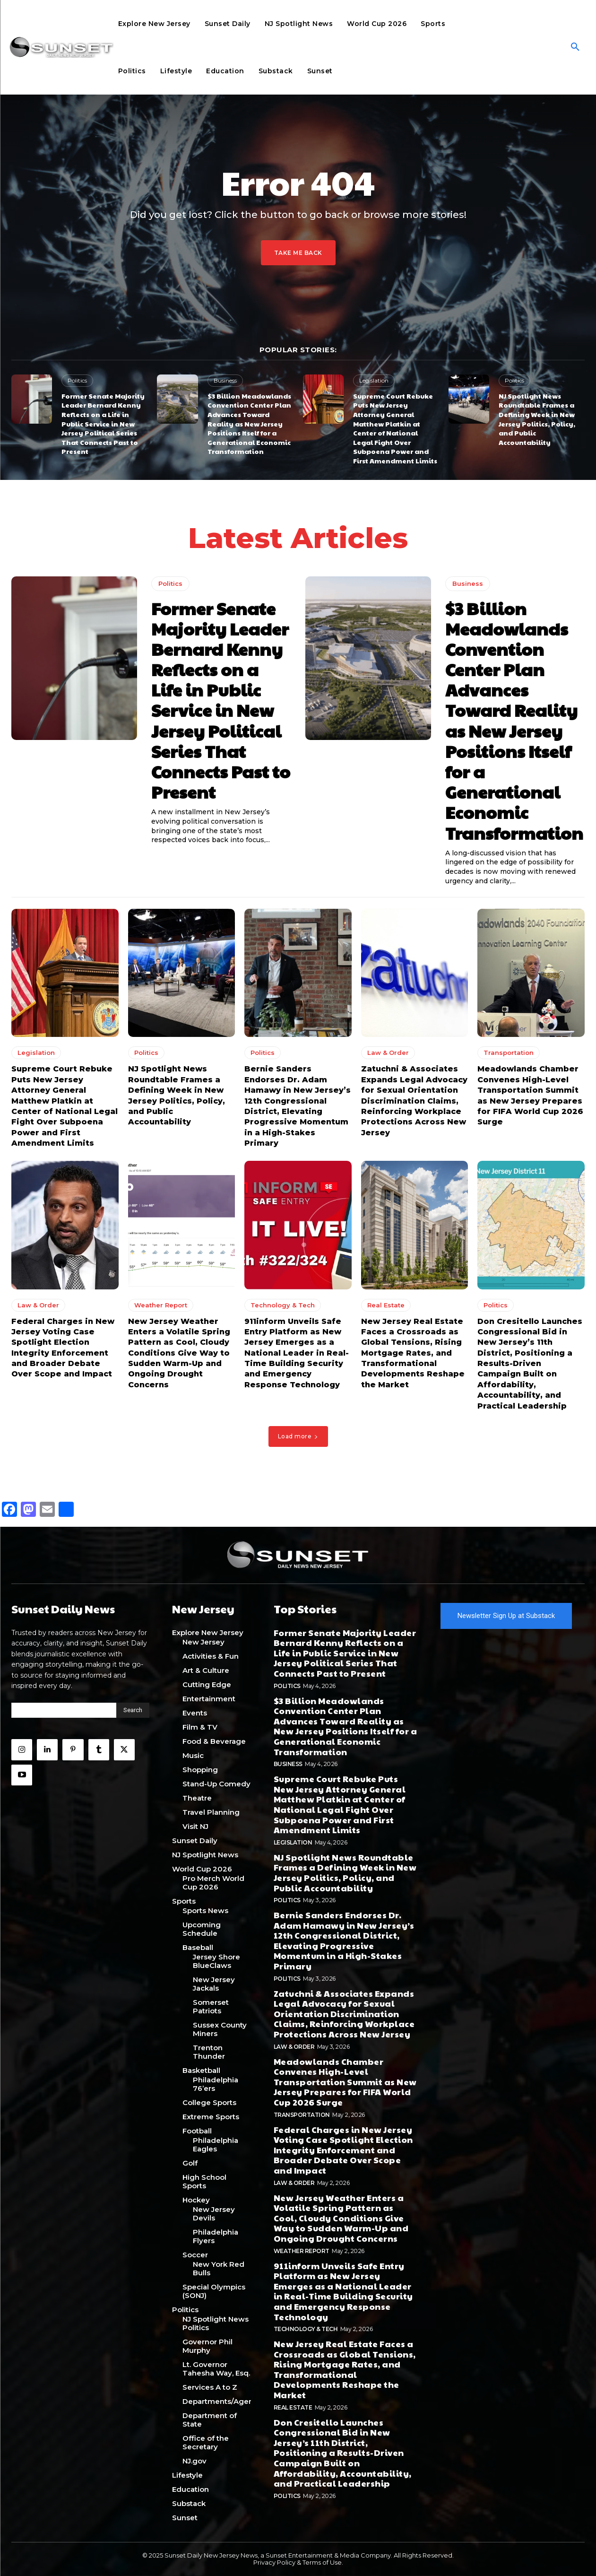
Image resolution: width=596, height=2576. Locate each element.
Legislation (374, 380)
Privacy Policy (274, 2562)
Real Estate (386, 1305)
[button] (575, 47)
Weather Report (160, 1305)
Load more (298, 1436)
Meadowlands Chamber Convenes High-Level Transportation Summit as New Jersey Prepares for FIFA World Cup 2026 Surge (345, 2081)
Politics (77, 380)
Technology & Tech (282, 1305)
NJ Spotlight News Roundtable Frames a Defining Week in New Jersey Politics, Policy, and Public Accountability (537, 419)
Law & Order (388, 1053)
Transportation (509, 1053)
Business (225, 380)
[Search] (132, 1710)
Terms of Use (322, 2562)
